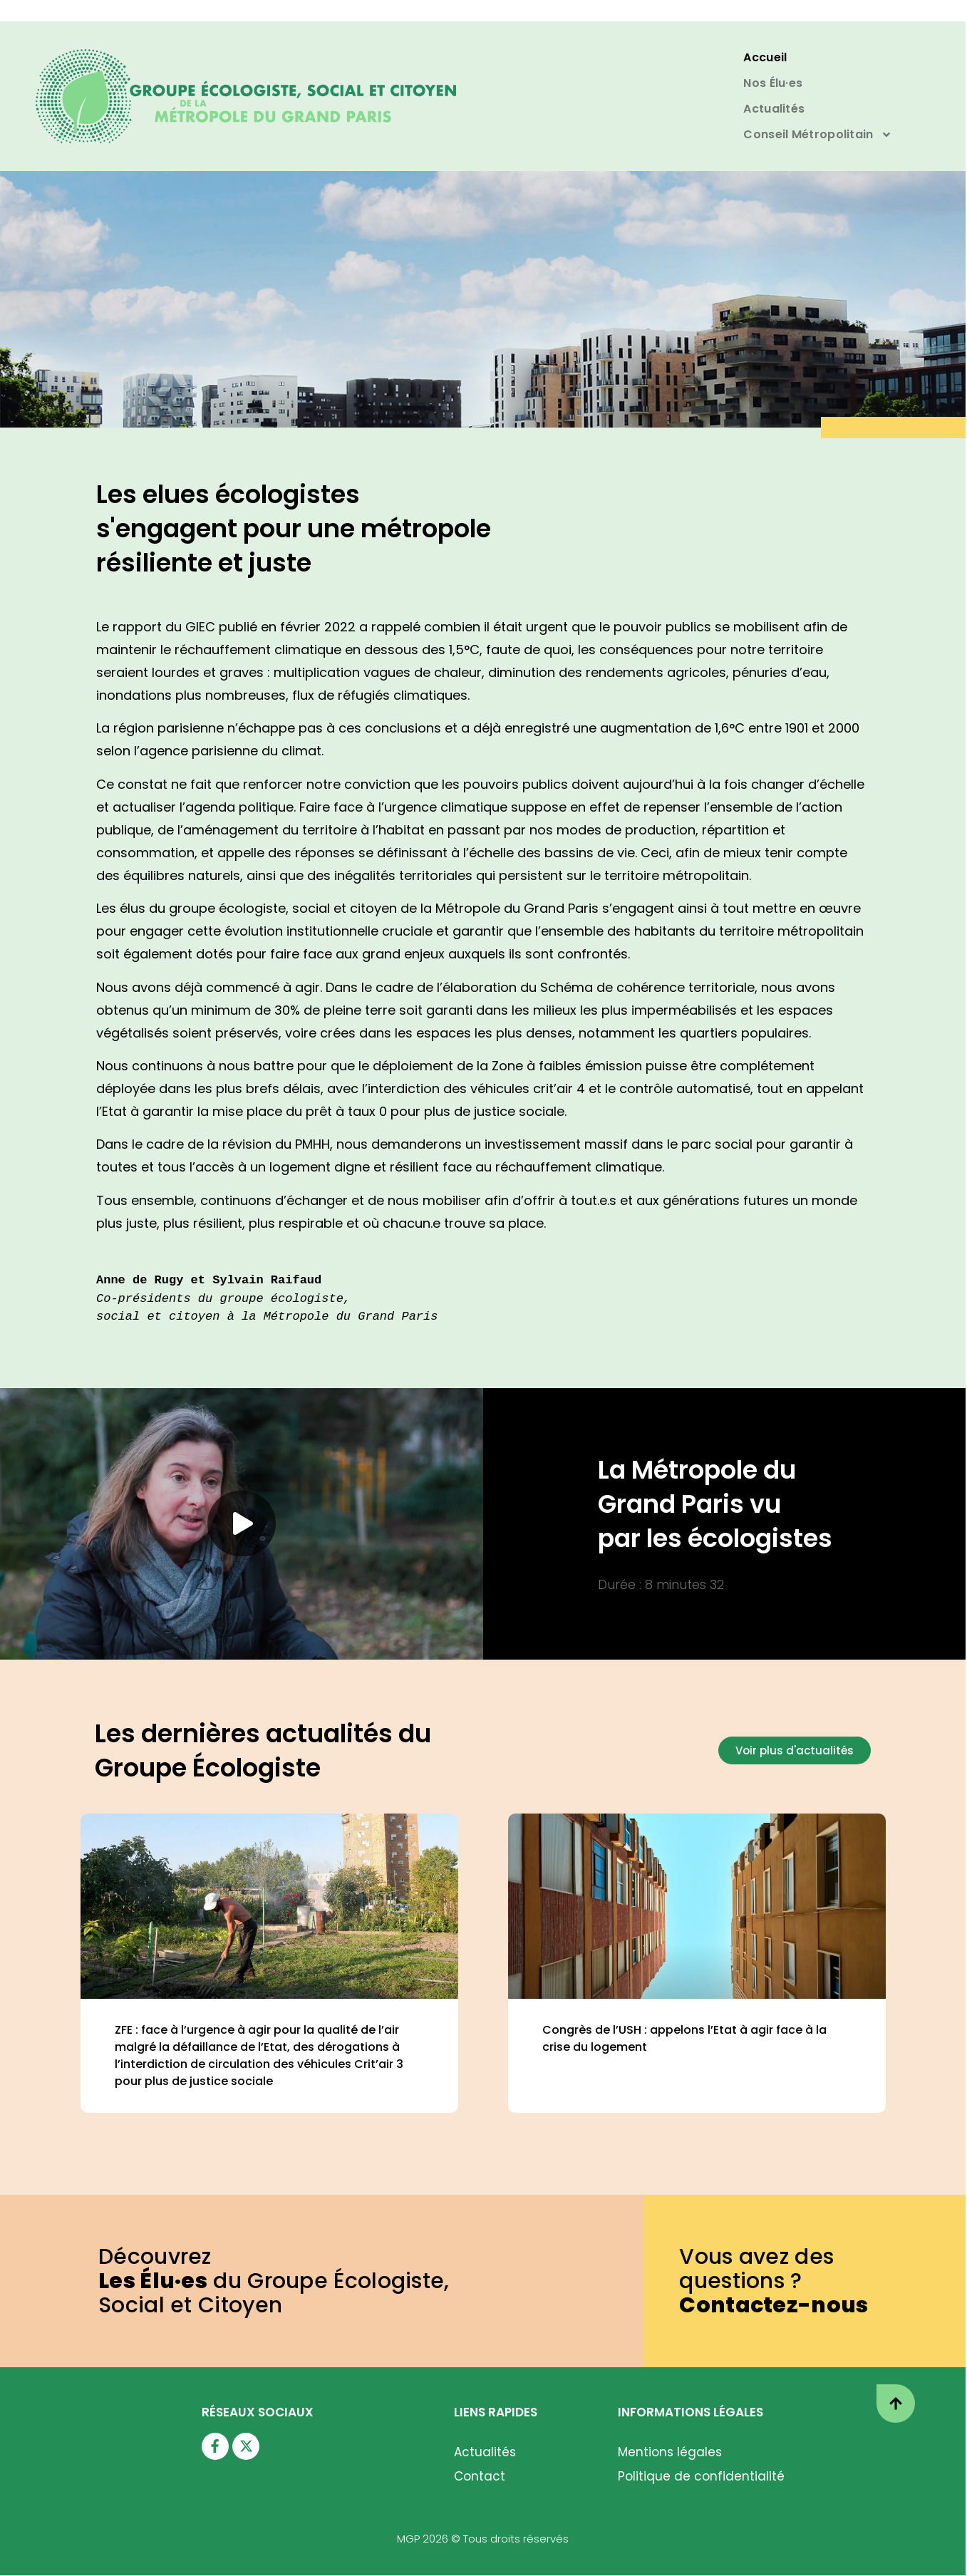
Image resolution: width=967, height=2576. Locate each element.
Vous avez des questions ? (773, 2281)
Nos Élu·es (772, 83)
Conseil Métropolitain (817, 135)
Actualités (774, 108)
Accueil (765, 57)
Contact (479, 2476)
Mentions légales (670, 2452)
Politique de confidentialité (701, 2476)
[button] (241, 1523)
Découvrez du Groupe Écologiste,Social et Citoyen (274, 2281)
